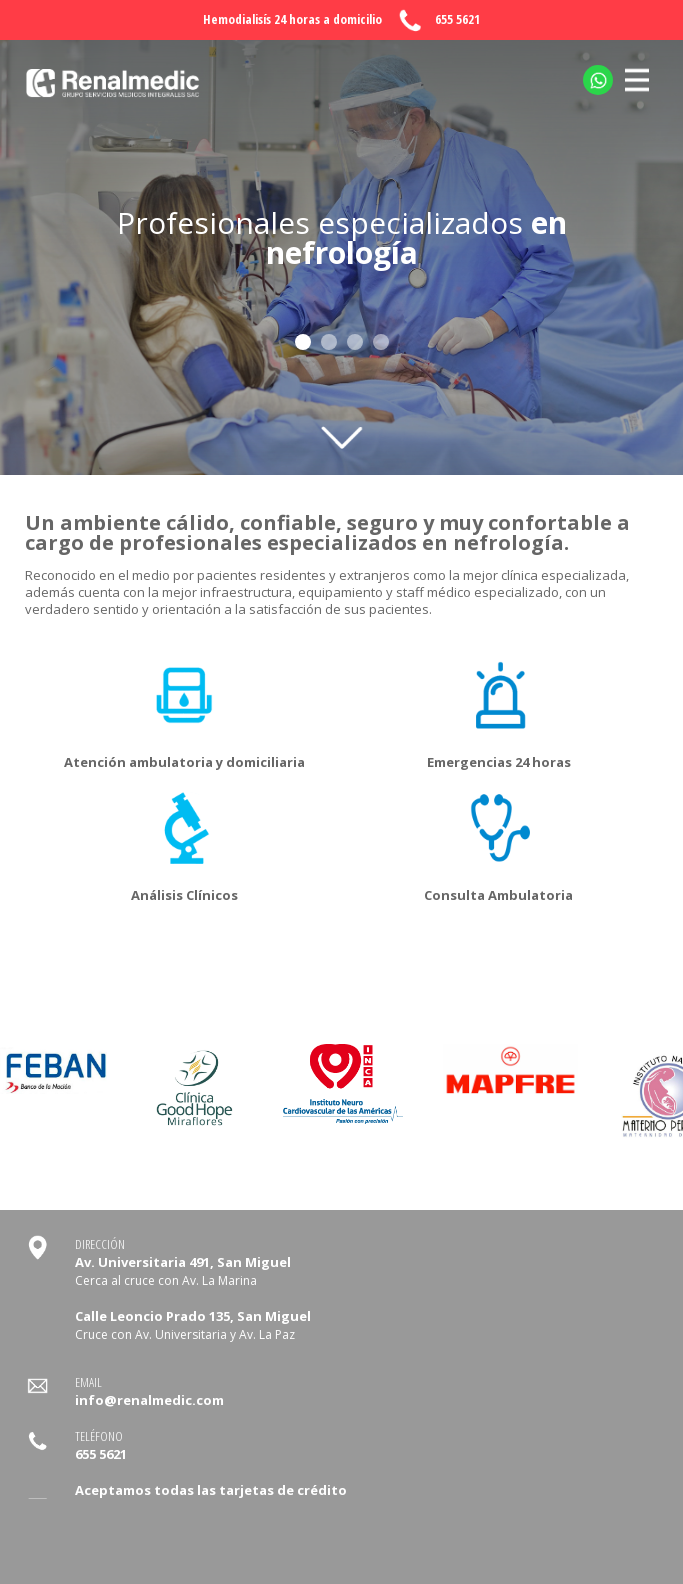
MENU (637, 68)
